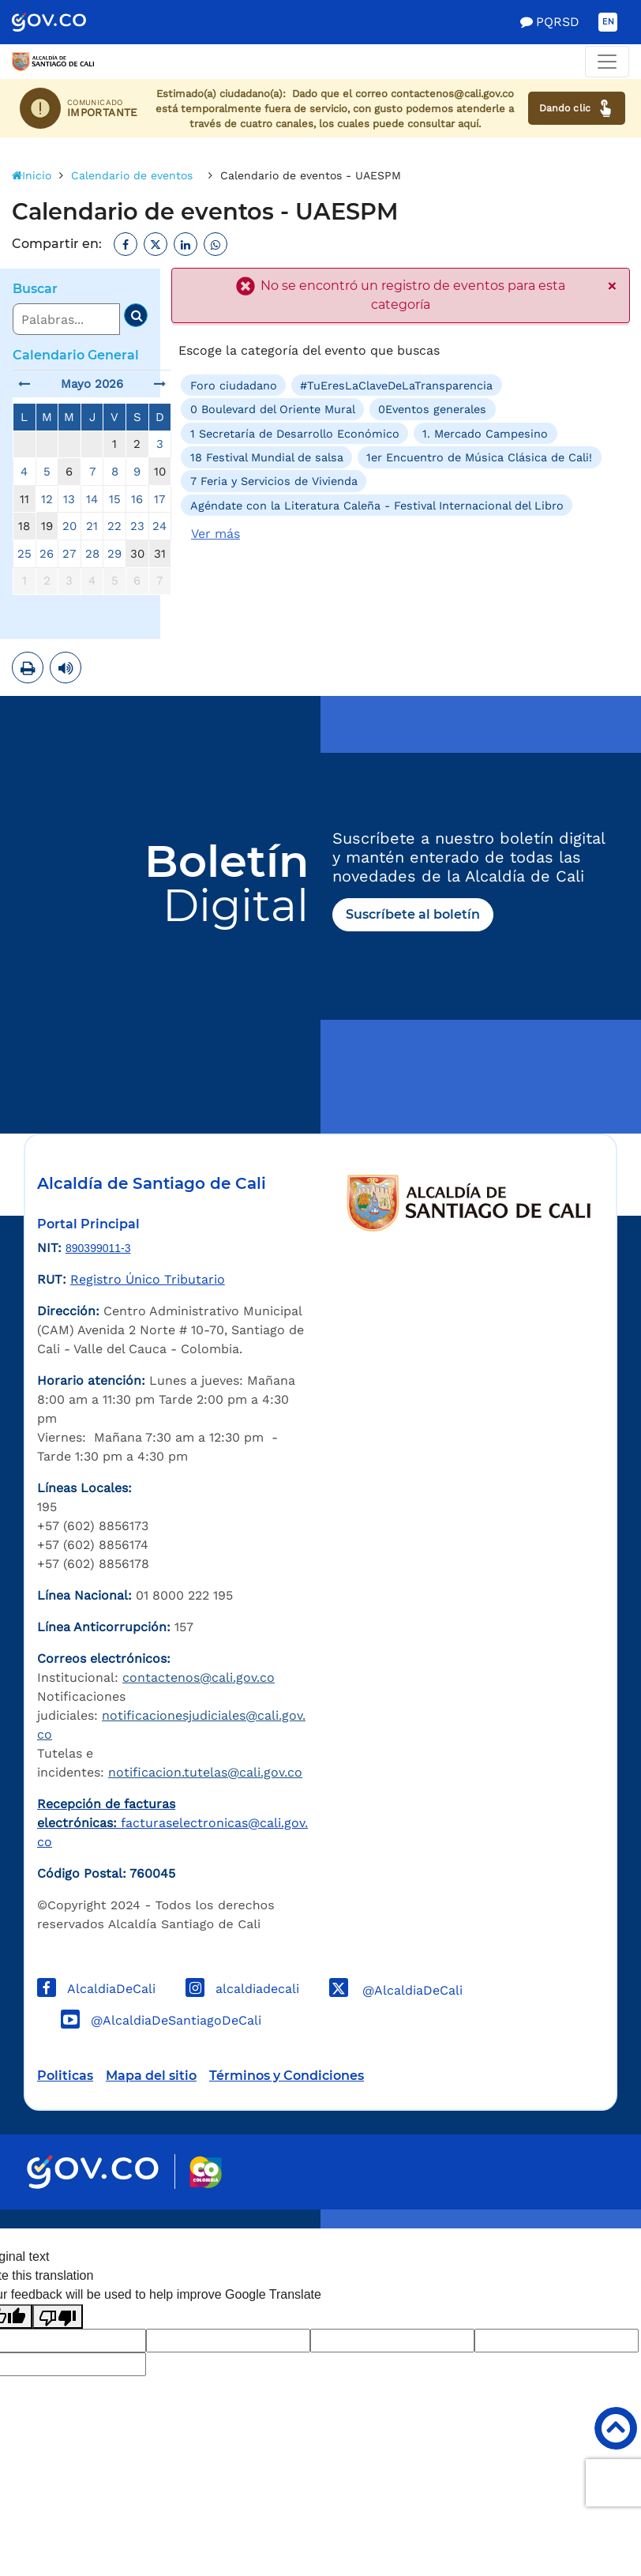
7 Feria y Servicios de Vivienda (274, 481)
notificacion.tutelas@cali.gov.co (205, 1772)
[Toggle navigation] (607, 61)
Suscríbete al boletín (413, 914)
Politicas (65, 2075)
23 (137, 526)
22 (114, 526)
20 (69, 526)
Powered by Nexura (583, 2220)
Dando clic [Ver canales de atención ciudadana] (576, 108)
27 (69, 554)
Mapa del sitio (151, 2075)
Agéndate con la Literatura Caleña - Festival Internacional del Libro (377, 505)
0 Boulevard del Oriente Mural (272, 409)
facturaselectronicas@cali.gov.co (172, 1822)
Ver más (215, 533)
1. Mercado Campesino (485, 433)
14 (92, 499)
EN (608, 22)
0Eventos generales (432, 409)
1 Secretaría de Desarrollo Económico (294, 433)
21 (92, 526)
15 (115, 499)
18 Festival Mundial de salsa (266, 457)
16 (137, 499)
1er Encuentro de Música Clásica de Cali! (479, 457)
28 (92, 554)
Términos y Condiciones (286, 2075)
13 (69, 499)
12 (47, 499)
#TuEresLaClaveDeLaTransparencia (396, 385)
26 (46, 554)
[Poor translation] (57, 2316)
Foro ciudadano (233, 385)
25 (24, 554)
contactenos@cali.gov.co (198, 1677)
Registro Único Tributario (147, 1279)
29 (114, 554)
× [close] (611, 286)
